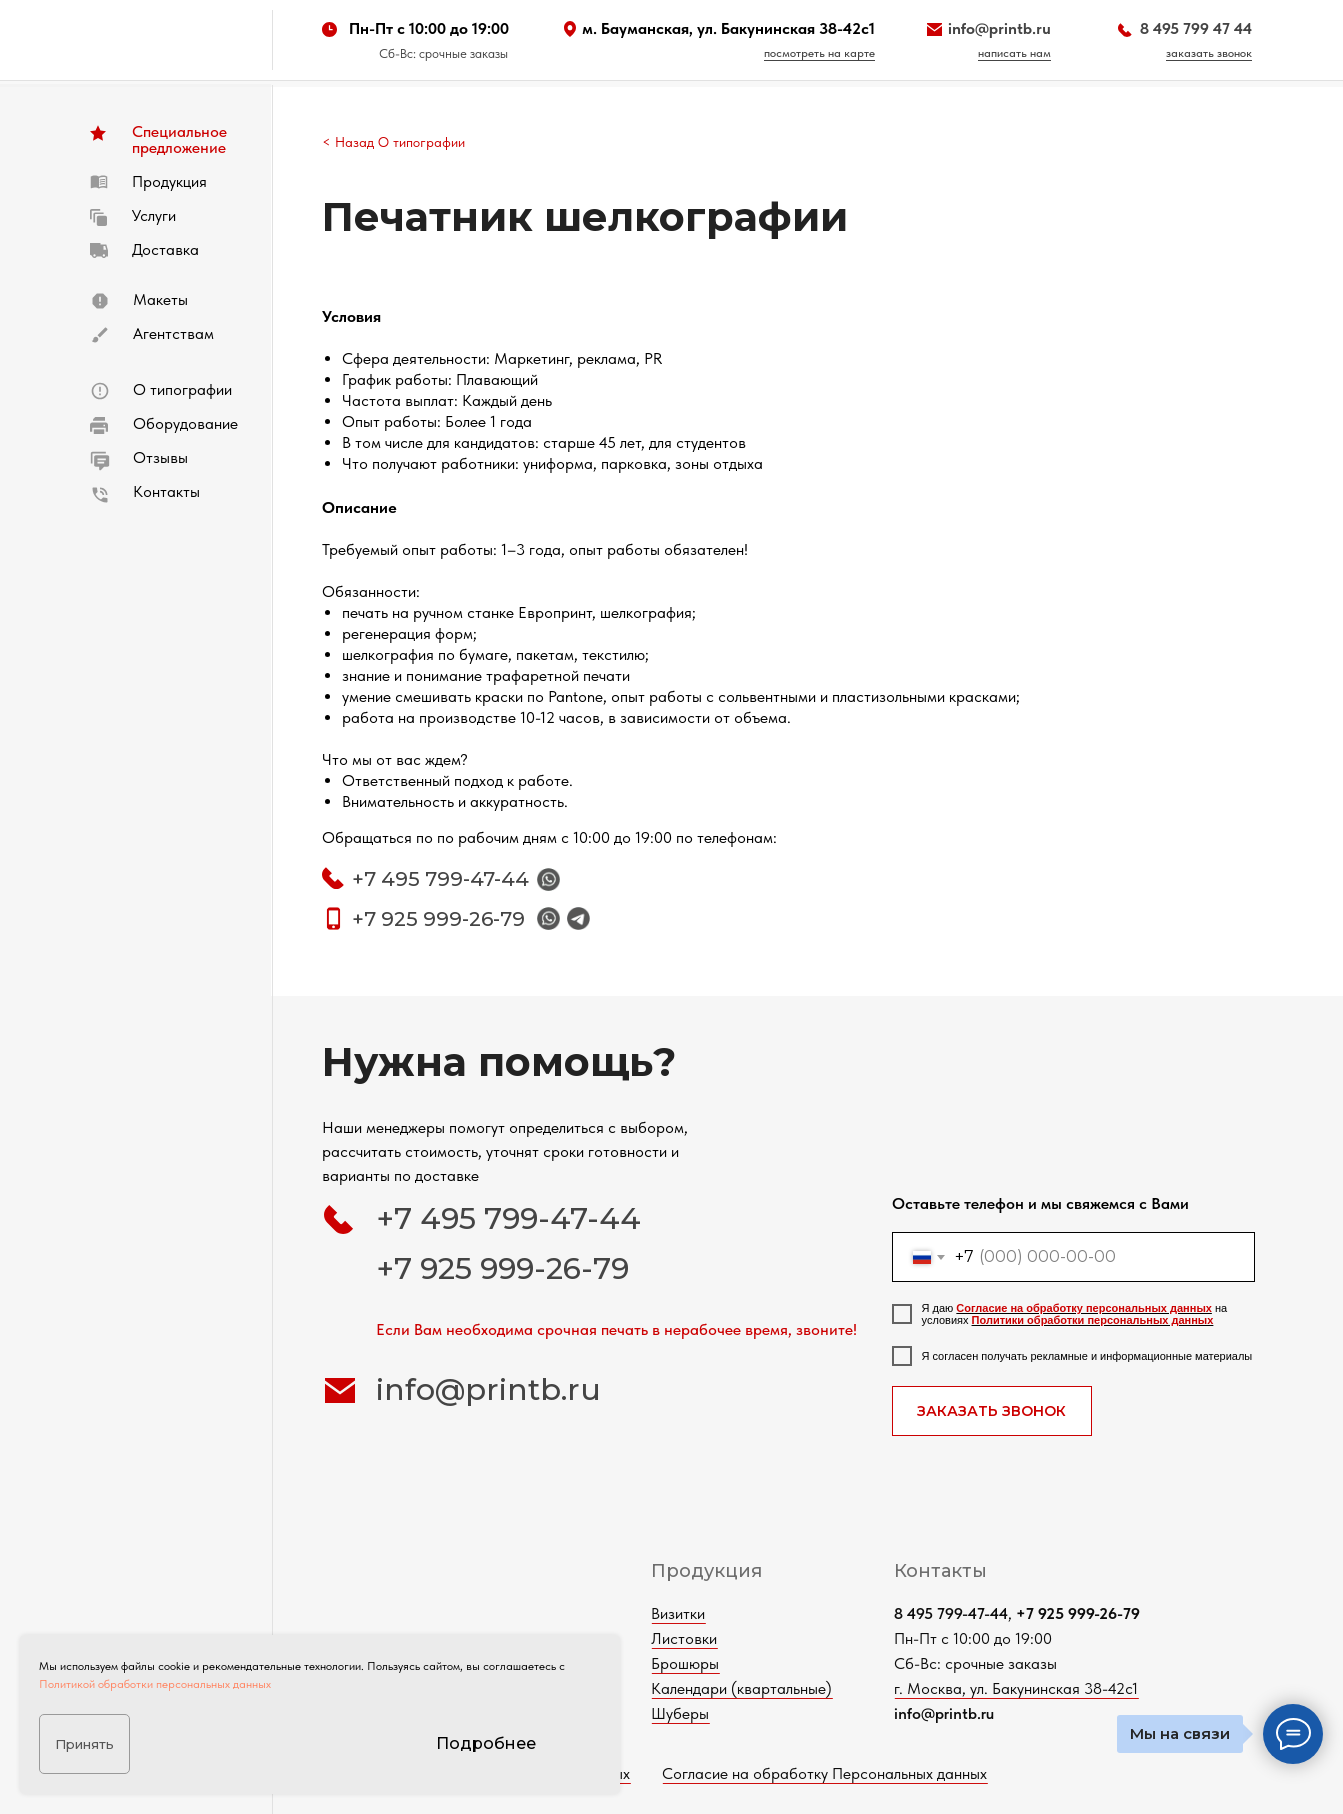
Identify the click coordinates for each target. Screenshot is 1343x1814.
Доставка (165, 249)
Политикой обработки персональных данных (155, 1684)
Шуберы (727, 1713)
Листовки (731, 1638)
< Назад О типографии (393, 142)
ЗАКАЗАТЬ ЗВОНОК (991, 1411)
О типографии (182, 389)
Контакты (166, 491)
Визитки (725, 1613)
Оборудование (185, 423)
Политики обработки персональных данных (1093, 1320)
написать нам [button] (1014, 53)
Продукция (169, 181)
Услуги (154, 215)
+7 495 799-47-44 (440, 879)
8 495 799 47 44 (1196, 28)
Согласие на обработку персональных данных (1084, 1308)
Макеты (160, 299)
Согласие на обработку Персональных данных (871, 1773)
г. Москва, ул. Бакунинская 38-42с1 (1063, 1688)
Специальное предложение (179, 139)
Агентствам (173, 333)
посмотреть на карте (819, 53)
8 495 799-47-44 (998, 1613)
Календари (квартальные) (788, 1688)
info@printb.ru (999, 28)
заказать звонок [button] (1209, 53)
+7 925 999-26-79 (438, 919)
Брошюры (732, 1663)
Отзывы (160, 457)
